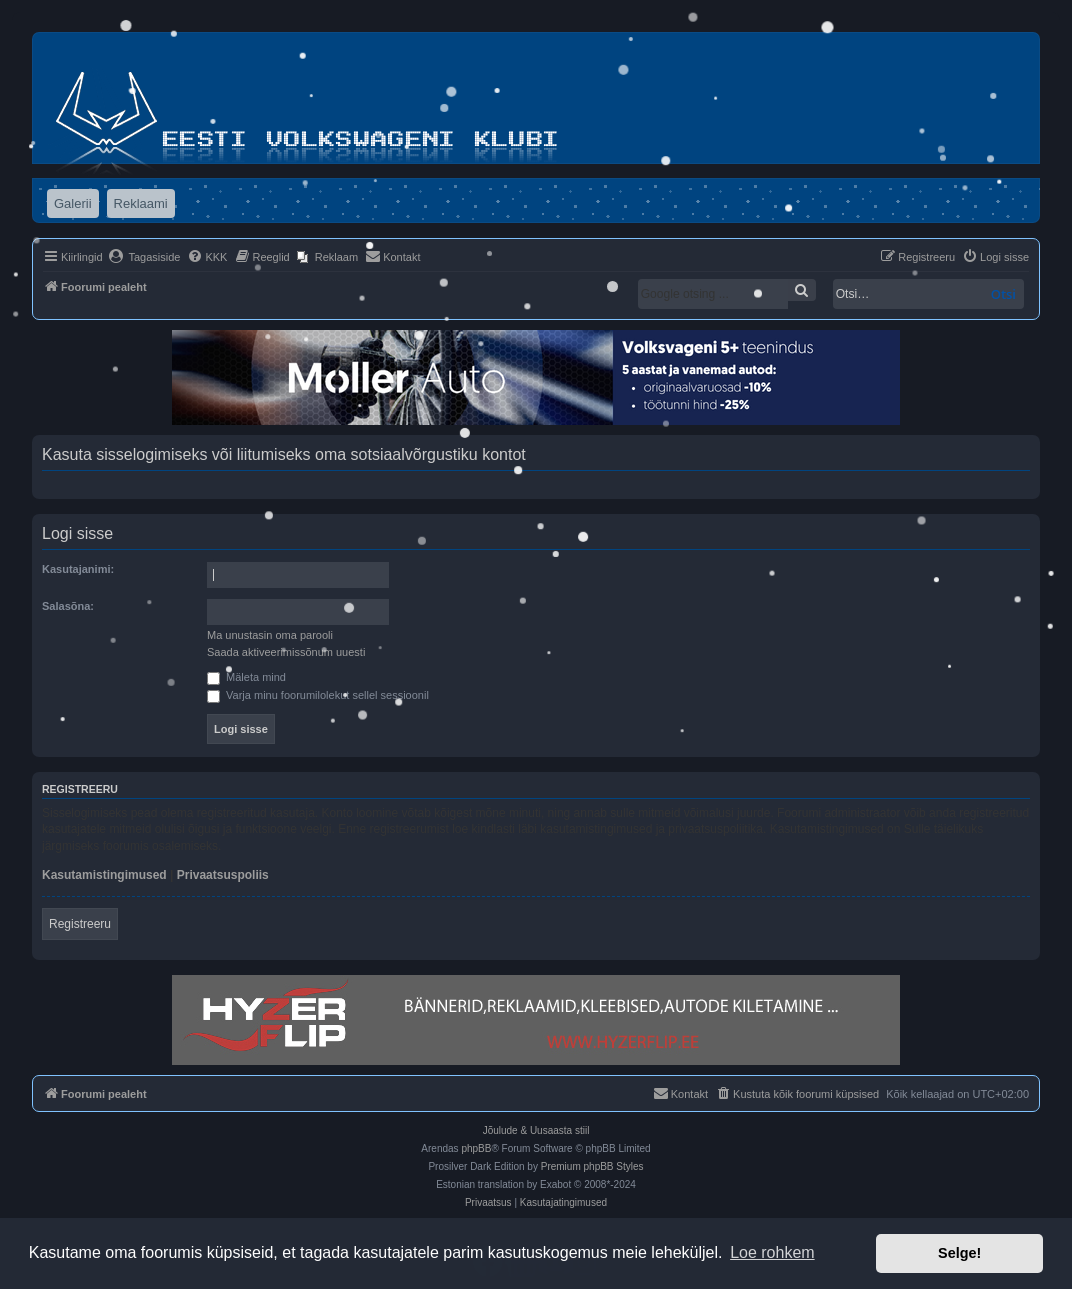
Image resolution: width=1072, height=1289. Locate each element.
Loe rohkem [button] (772, 1252)
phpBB (476, 1148)
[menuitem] (144, 257)
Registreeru (80, 924)
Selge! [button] (959, 1253)
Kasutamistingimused (104, 875)
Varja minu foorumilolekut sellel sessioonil (318, 695)
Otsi (1003, 294)
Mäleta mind (246, 677)
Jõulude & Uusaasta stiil (536, 1130)
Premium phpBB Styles (592, 1166)
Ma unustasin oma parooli (270, 635)
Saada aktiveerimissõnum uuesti (286, 652)
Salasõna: (68, 606)
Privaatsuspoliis (223, 875)
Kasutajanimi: (78, 569)
